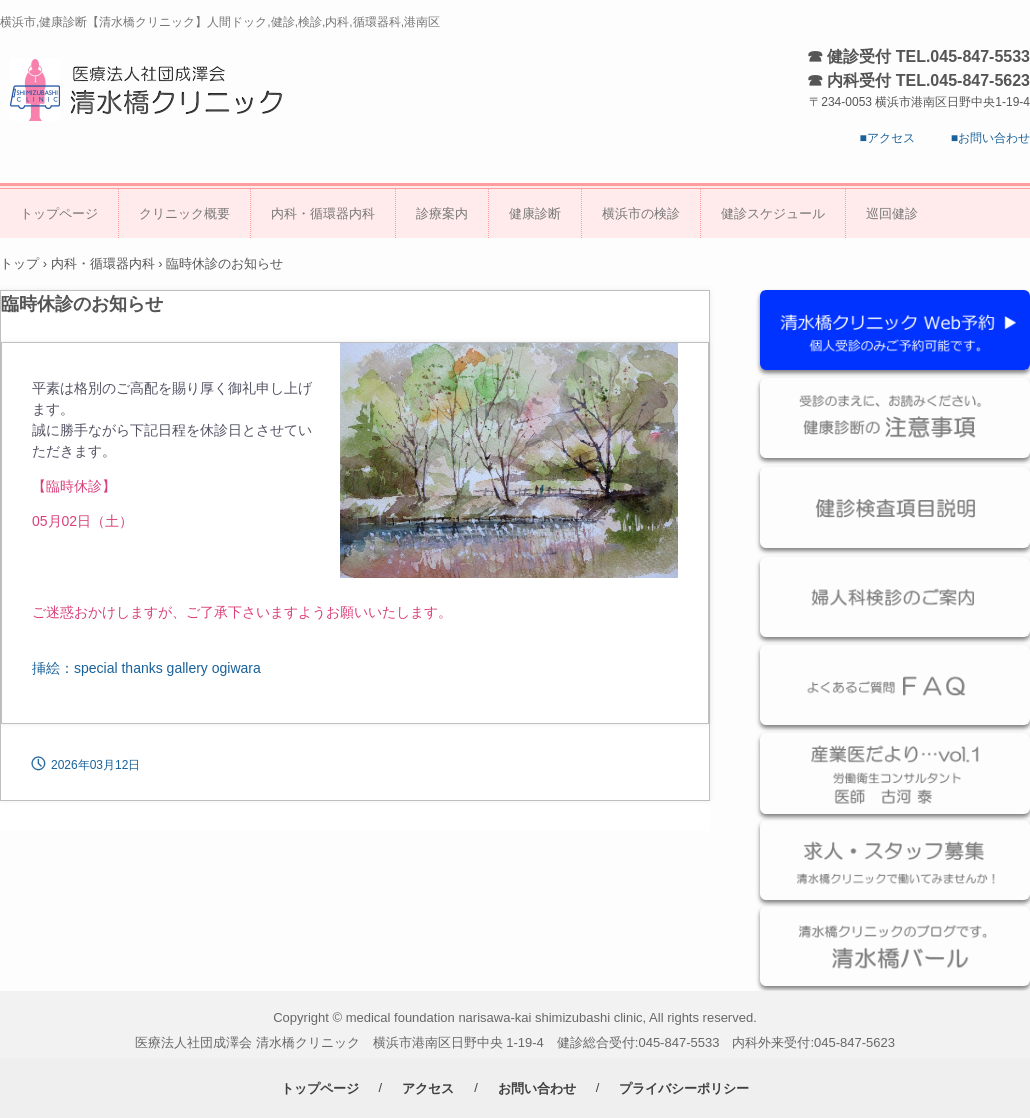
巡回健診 (892, 213)
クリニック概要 (184, 213)
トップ (19, 263)
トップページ (59, 213)
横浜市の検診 (641, 213)
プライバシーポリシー (684, 1088)
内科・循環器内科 (323, 213)
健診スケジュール (773, 213)
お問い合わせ (537, 1088)
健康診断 (535, 213)
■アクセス (887, 138)
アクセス (428, 1088)
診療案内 (442, 213)
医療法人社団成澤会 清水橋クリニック (153, 89)
